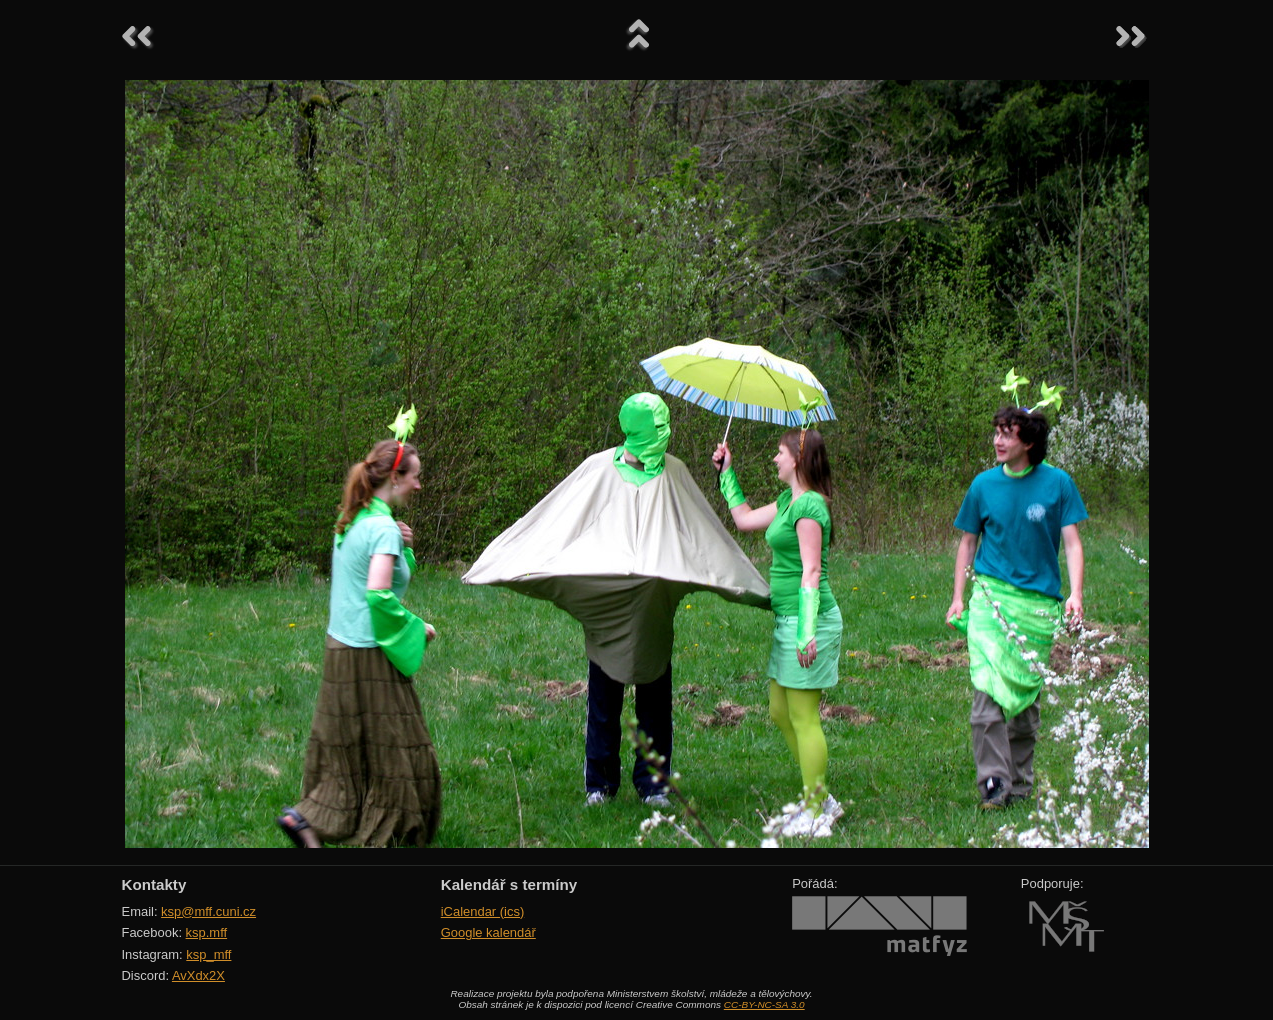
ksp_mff (208, 954)
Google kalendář (488, 932)
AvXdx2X (198, 975)
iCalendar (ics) (483, 911)
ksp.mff (207, 932)
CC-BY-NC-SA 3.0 (764, 1004)
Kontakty (154, 884)
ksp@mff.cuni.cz (208, 911)
